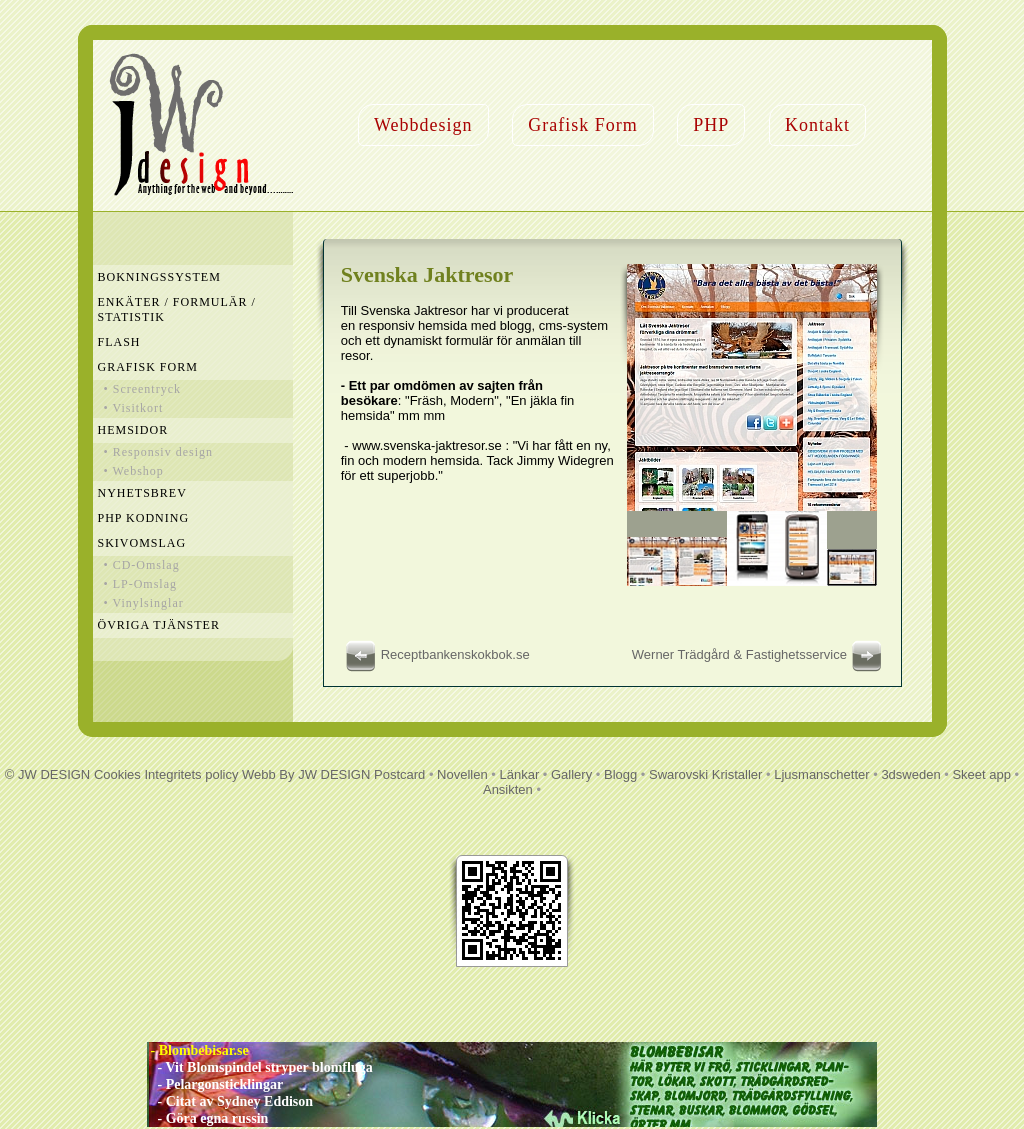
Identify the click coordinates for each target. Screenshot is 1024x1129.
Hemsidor (133, 430)
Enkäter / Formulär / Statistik (177, 309)
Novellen (462, 774)
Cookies (117, 774)
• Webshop (134, 471)
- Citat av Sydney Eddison (230, 1101)
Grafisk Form (583, 125)
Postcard (399, 774)
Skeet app (981, 774)
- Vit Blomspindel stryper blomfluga (260, 1067)
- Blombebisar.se (198, 1050)
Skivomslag (142, 543)
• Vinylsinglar (144, 603)
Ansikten (508, 789)
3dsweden (910, 774)
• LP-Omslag (141, 584)
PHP (711, 125)
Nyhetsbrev (142, 493)
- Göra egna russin (207, 1118)
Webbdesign (423, 125)
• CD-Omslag (142, 565)
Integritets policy (191, 774)
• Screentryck (143, 389)
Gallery (571, 774)
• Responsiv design (159, 452)
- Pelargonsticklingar (215, 1084)
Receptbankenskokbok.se (435, 654)
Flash (119, 342)
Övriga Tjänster (159, 625)
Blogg (620, 774)
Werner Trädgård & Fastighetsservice (759, 654)
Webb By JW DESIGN (306, 774)
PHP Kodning (144, 518)
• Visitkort (134, 408)
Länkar (519, 774)
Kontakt (817, 125)
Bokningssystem (159, 277)
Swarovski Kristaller (705, 774)
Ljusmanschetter (821, 774)
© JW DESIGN (47, 774)
